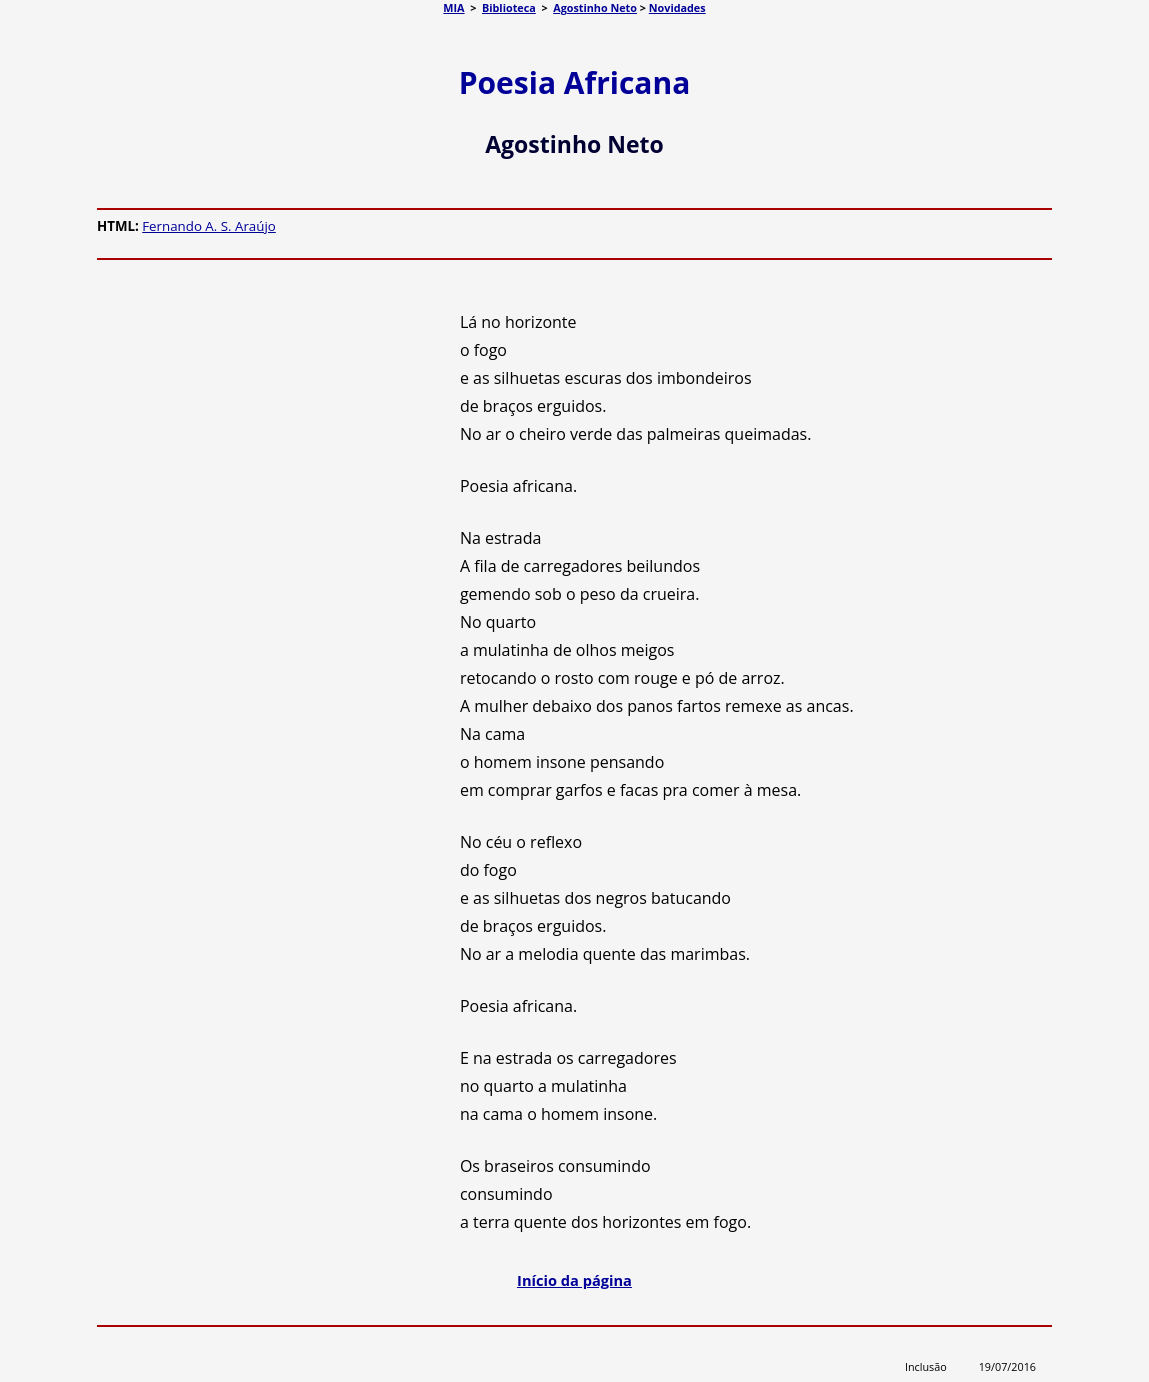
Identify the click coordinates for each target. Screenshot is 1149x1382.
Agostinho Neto (595, 7)
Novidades (677, 7)
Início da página (574, 1280)
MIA (453, 7)
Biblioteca (509, 7)
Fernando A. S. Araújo (209, 226)
